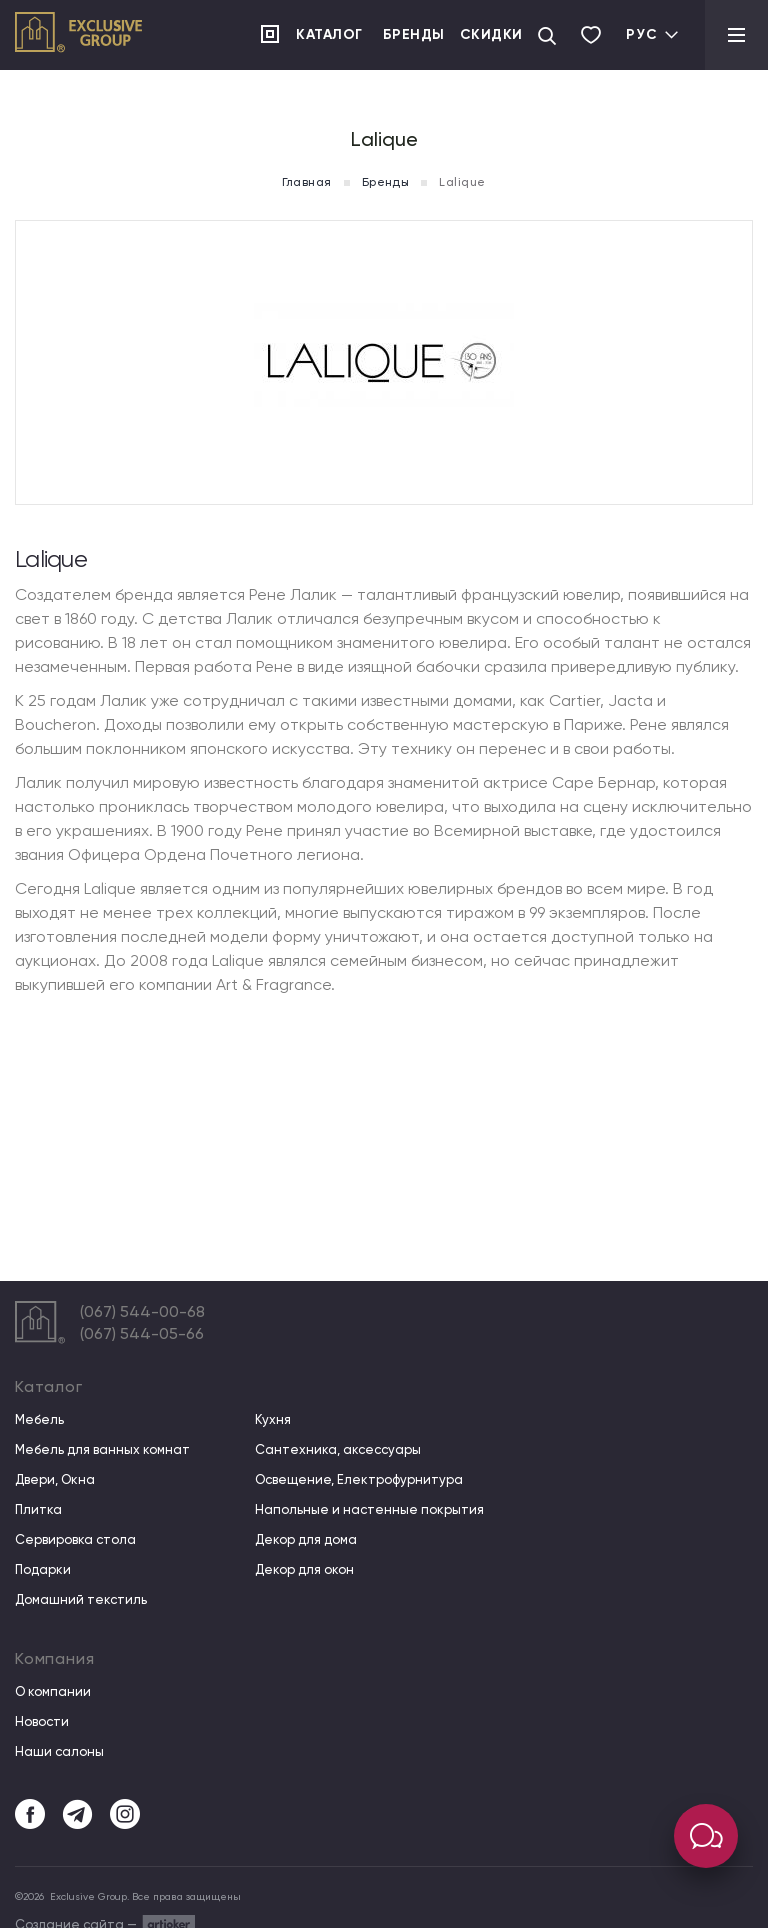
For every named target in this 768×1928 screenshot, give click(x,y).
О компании (53, 1692)
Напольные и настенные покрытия (369, 1510)
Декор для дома (306, 1540)
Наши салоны (59, 1752)
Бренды (414, 34)
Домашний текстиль (81, 1600)
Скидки (491, 34)
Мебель (39, 1420)
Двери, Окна (55, 1480)
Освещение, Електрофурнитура (359, 1480)
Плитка (38, 1510)
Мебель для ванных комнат (102, 1450)
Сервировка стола (75, 1540)
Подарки (43, 1570)
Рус (653, 34)
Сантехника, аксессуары (338, 1450)
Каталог (329, 34)
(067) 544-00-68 (142, 1311)
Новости (42, 1722)
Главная (306, 182)
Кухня (273, 1420)
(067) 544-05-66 (142, 1333)
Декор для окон (304, 1570)
